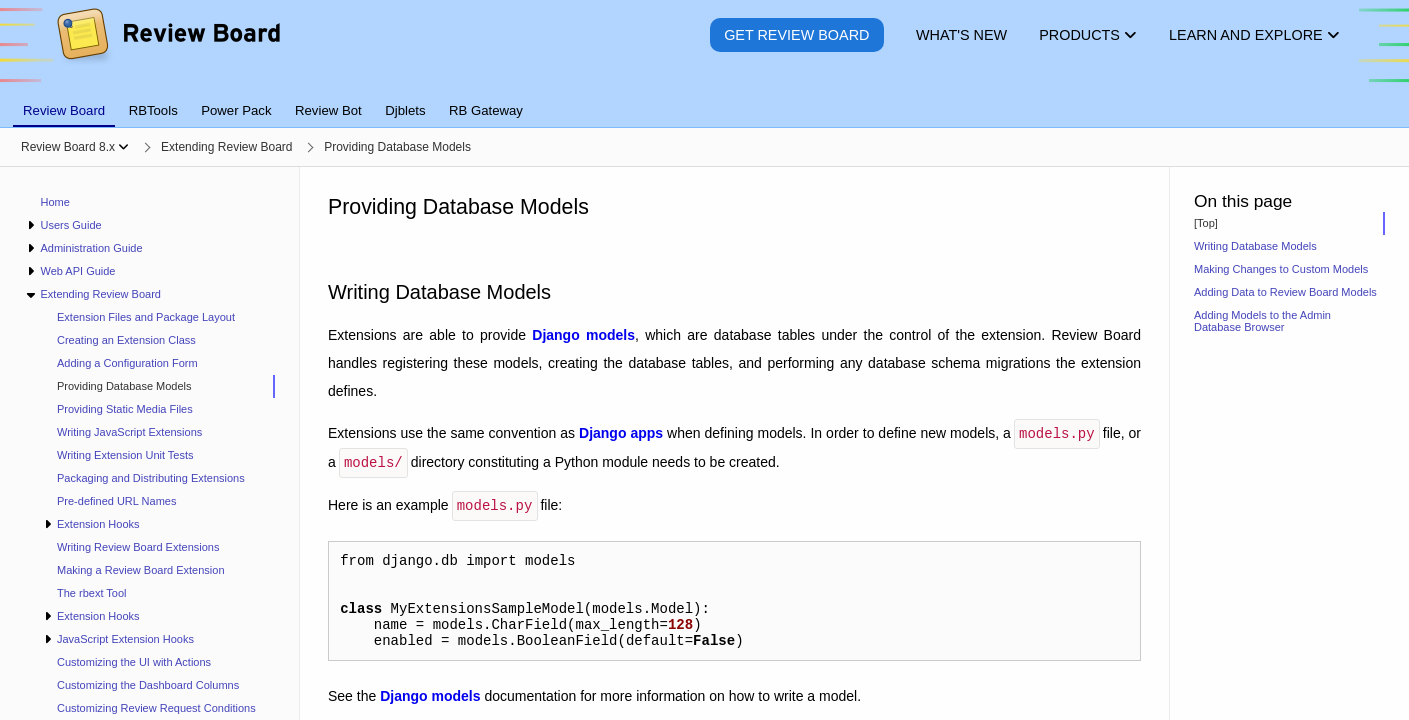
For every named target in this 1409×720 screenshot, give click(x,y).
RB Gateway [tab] (486, 110)
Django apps (621, 433)
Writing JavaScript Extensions (129, 432)
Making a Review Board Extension (141, 570)
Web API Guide (77, 271)
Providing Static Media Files (125, 409)
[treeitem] (158, 386)
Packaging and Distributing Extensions (151, 478)
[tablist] (704, 99)
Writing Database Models (1255, 246)
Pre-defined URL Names (116, 501)
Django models (583, 335)
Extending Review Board (100, 294)
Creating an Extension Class (126, 340)
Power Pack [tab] (236, 110)
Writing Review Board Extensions (138, 547)
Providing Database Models (124, 386)
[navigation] (150, 443)
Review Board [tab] (64, 110)
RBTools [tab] (153, 110)
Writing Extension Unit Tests (125, 455)
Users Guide (70, 225)
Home (55, 202)
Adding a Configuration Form (127, 363)
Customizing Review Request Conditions (156, 708)
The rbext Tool (92, 593)
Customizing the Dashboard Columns (148, 685)
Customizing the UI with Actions (134, 662)
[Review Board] (167, 49)
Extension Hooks (98, 524)
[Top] (1206, 223)
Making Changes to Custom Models (1281, 269)
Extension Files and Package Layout (146, 317)
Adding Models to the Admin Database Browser (1262, 321)
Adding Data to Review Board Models (1285, 292)
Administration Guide (91, 248)
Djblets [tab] (405, 110)
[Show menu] (123, 147)
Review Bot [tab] (328, 110)
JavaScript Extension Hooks (125, 639)
